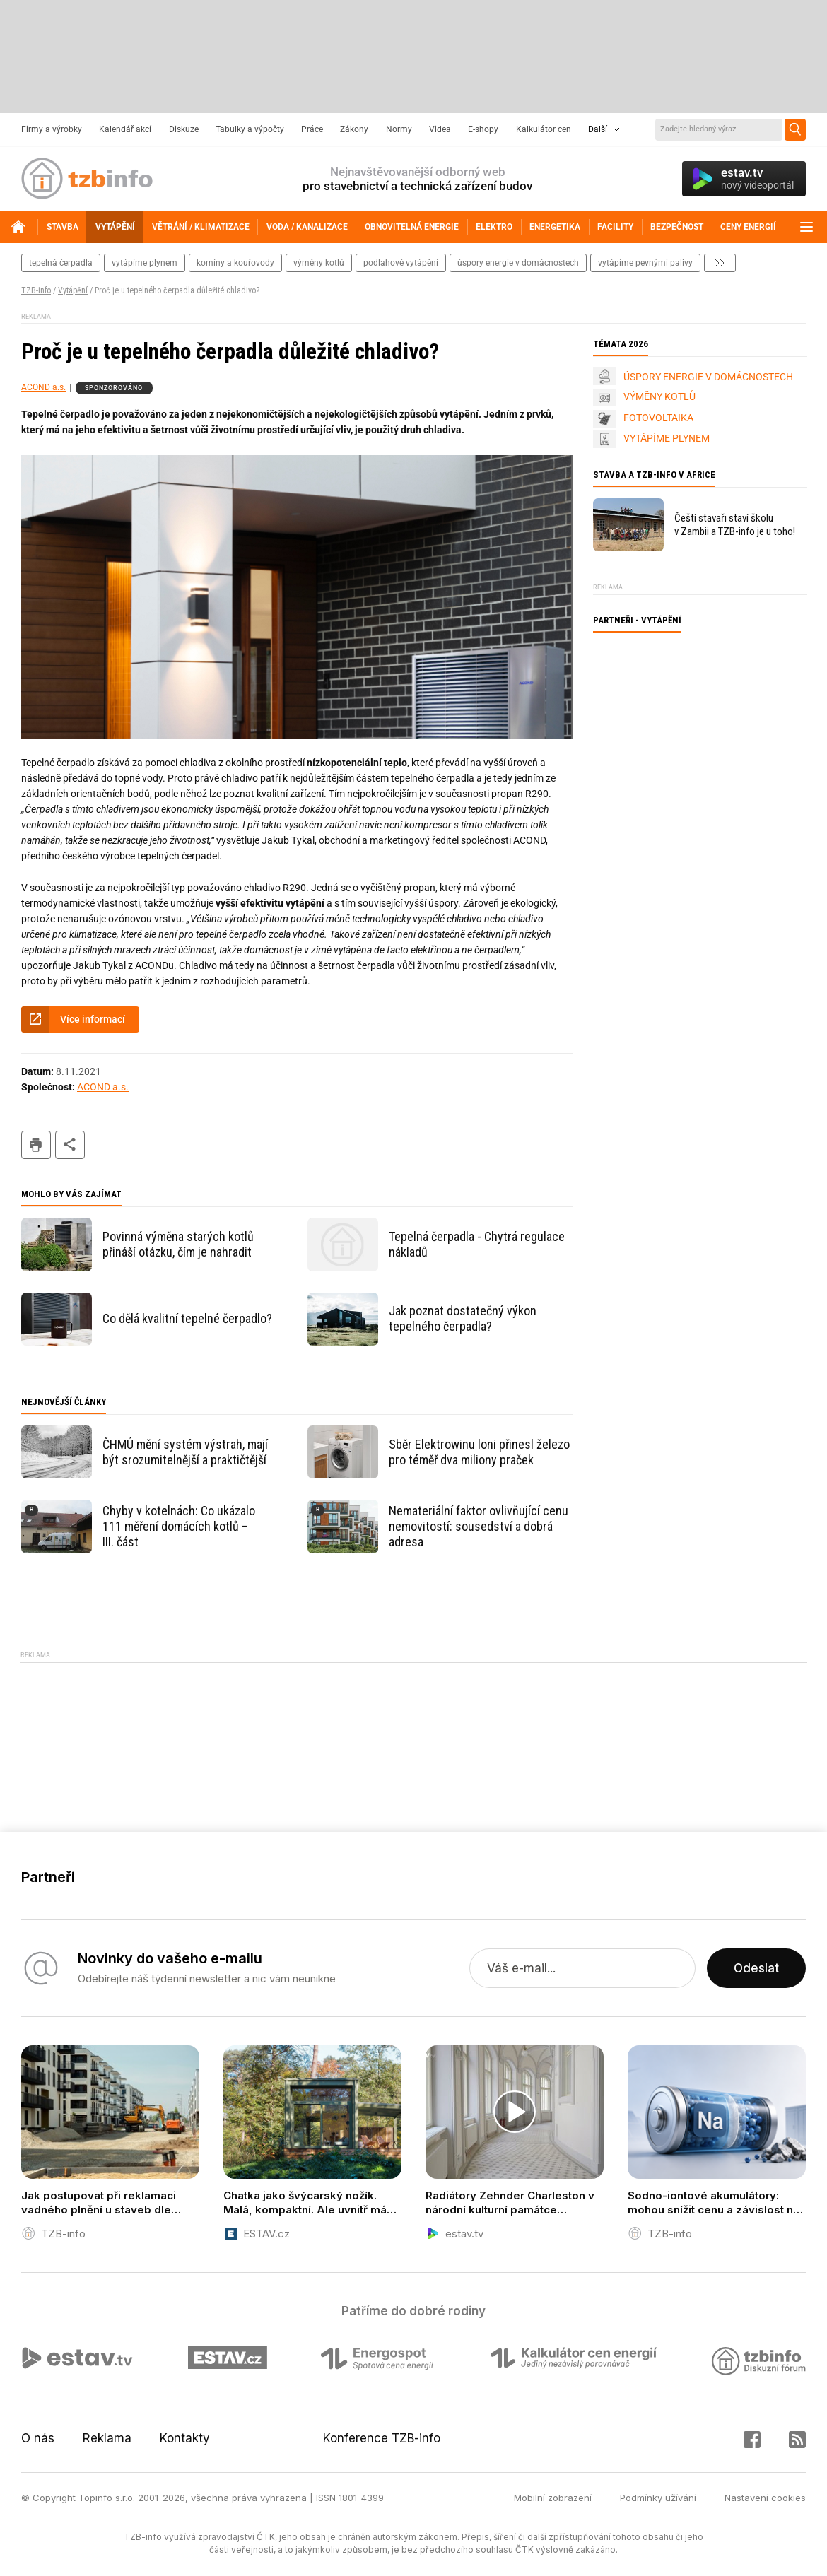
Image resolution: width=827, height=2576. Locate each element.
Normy (399, 129)
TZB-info (36, 290)
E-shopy (483, 129)
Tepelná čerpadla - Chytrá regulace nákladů (477, 1244)
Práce (312, 129)
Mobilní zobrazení (553, 2497)
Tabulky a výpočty (250, 129)
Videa (440, 129)
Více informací (92, 1019)
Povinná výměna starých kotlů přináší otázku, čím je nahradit (178, 1244)
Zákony (354, 129)
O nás (37, 2438)
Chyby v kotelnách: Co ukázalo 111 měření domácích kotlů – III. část (178, 1526)
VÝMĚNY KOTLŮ (659, 396)
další (720, 263)
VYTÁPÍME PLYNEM (666, 438)
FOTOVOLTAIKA (658, 417)
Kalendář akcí (125, 129)
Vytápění (73, 290)
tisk (36, 1145)
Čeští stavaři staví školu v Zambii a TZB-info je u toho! (734, 525)
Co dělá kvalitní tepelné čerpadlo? (187, 1318)
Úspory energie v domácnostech (518, 263)
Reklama (107, 2438)
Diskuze (184, 129)
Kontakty (185, 2438)
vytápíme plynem (144, 263)
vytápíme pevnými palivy (645, 263)
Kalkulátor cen (543, 129)
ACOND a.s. (43, 387)
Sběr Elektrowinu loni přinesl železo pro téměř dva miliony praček (479, 1452)
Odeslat (756, 1968)
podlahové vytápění (400, 263)
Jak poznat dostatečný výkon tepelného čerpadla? (462, 1318)
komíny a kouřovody (235, 263)
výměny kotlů (318, 263)
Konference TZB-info (381, 2438)
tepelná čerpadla (61, 263)
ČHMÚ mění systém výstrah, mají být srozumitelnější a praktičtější (185, 1452)
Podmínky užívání (658, 2497)
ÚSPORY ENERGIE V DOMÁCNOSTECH (708, 376)
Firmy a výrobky (51, 129)
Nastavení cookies (765, 2497)
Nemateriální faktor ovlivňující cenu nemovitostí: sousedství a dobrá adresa (478, 1526)
